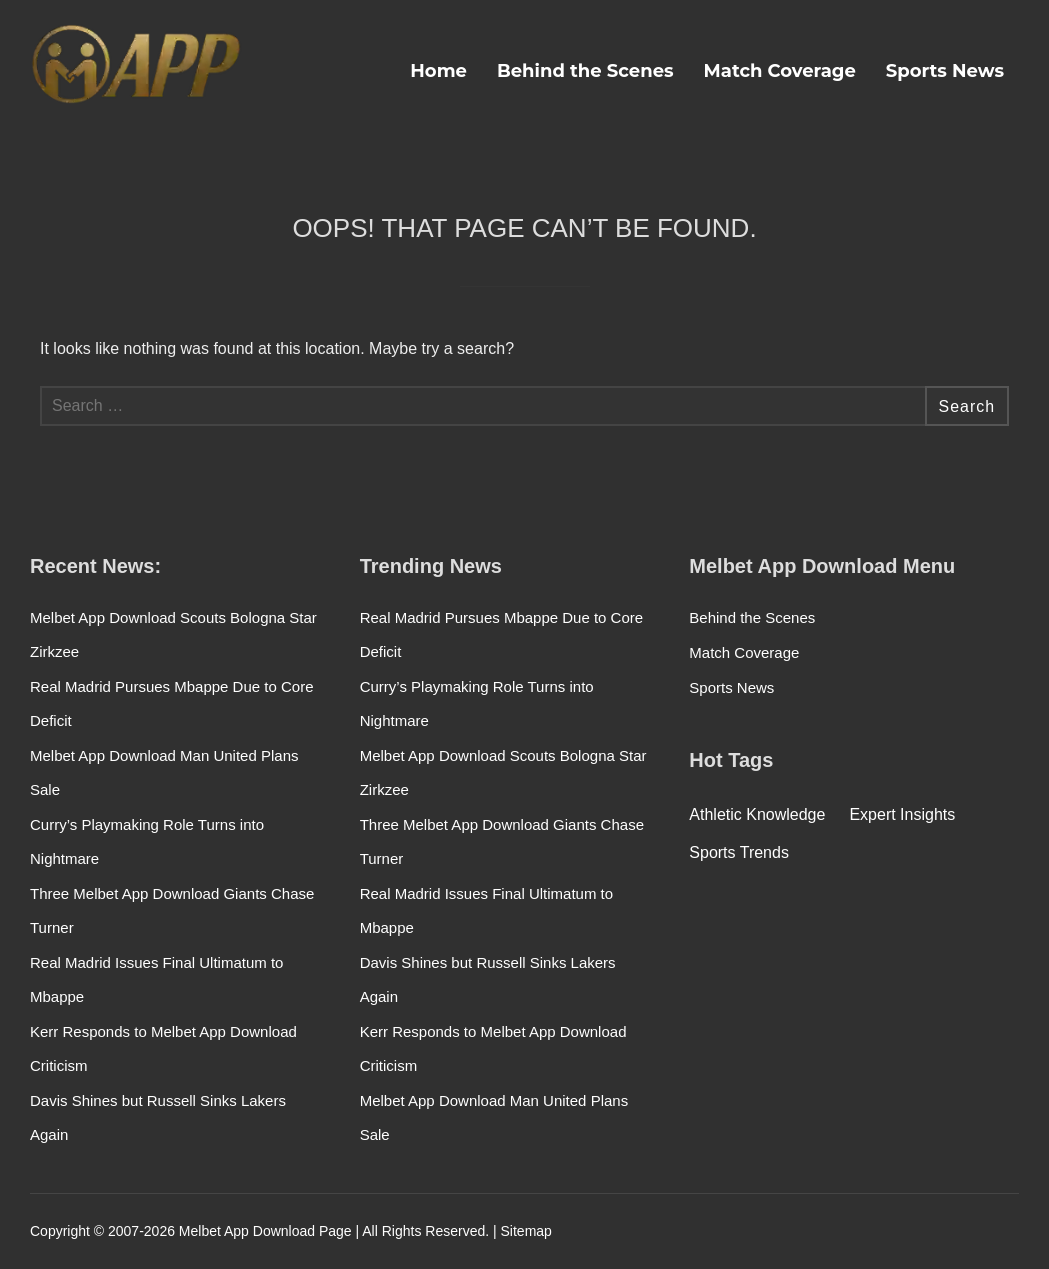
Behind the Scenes (585, 71)
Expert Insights (902, 814)
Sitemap (526, 1231)
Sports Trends (739, 852)
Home (438, 71)
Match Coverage (780, 71)
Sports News (945, 71)
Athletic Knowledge (757, 814)
